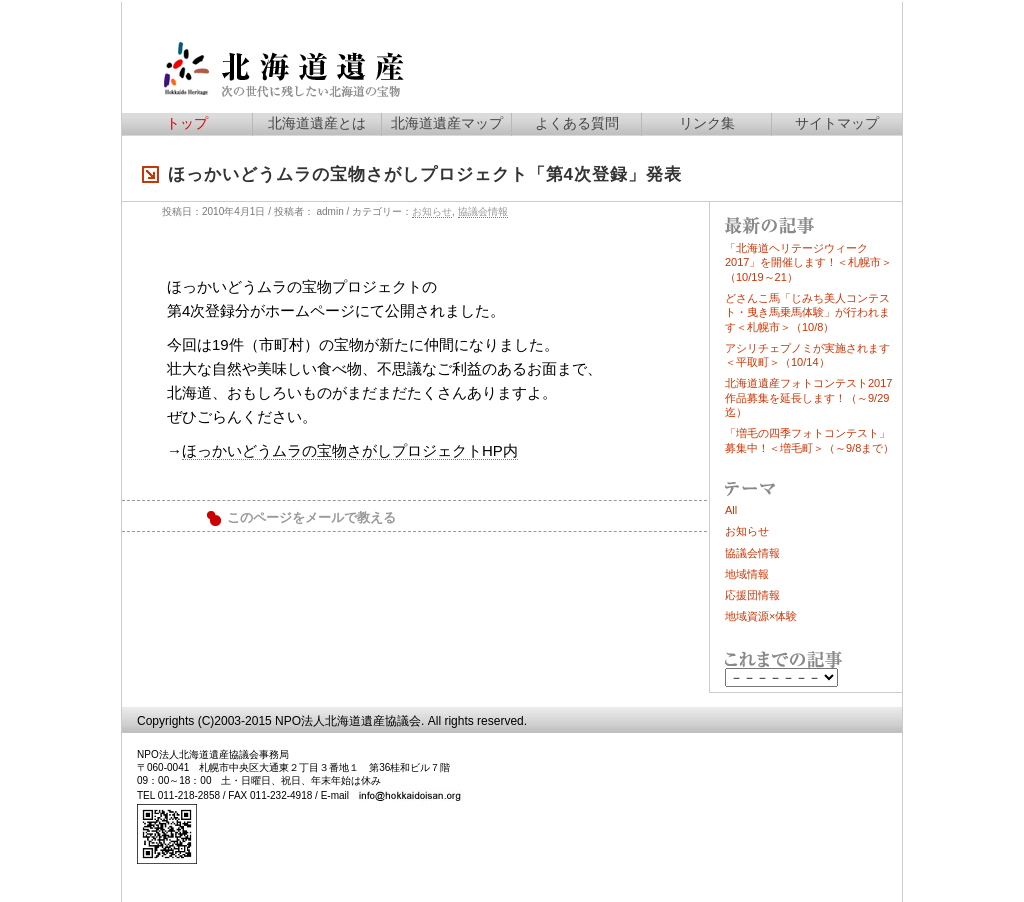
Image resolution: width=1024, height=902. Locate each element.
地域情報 (747, 574)
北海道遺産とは (317, 123)
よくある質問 (577, 123)
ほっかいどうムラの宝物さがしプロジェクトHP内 (350, 450)
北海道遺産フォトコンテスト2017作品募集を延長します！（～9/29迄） (808, 397)
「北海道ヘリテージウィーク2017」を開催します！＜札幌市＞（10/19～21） (808, 262)
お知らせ (432, 211)
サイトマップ (837, 123)
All (731, 510)
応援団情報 (752, 595)
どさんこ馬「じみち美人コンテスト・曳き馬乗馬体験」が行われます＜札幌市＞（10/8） (807, 312)
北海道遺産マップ (447, 123)
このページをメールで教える (311, 518)
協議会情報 (483, 211)
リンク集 (707, 123)
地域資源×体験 (761, 616)
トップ (187, 123)
